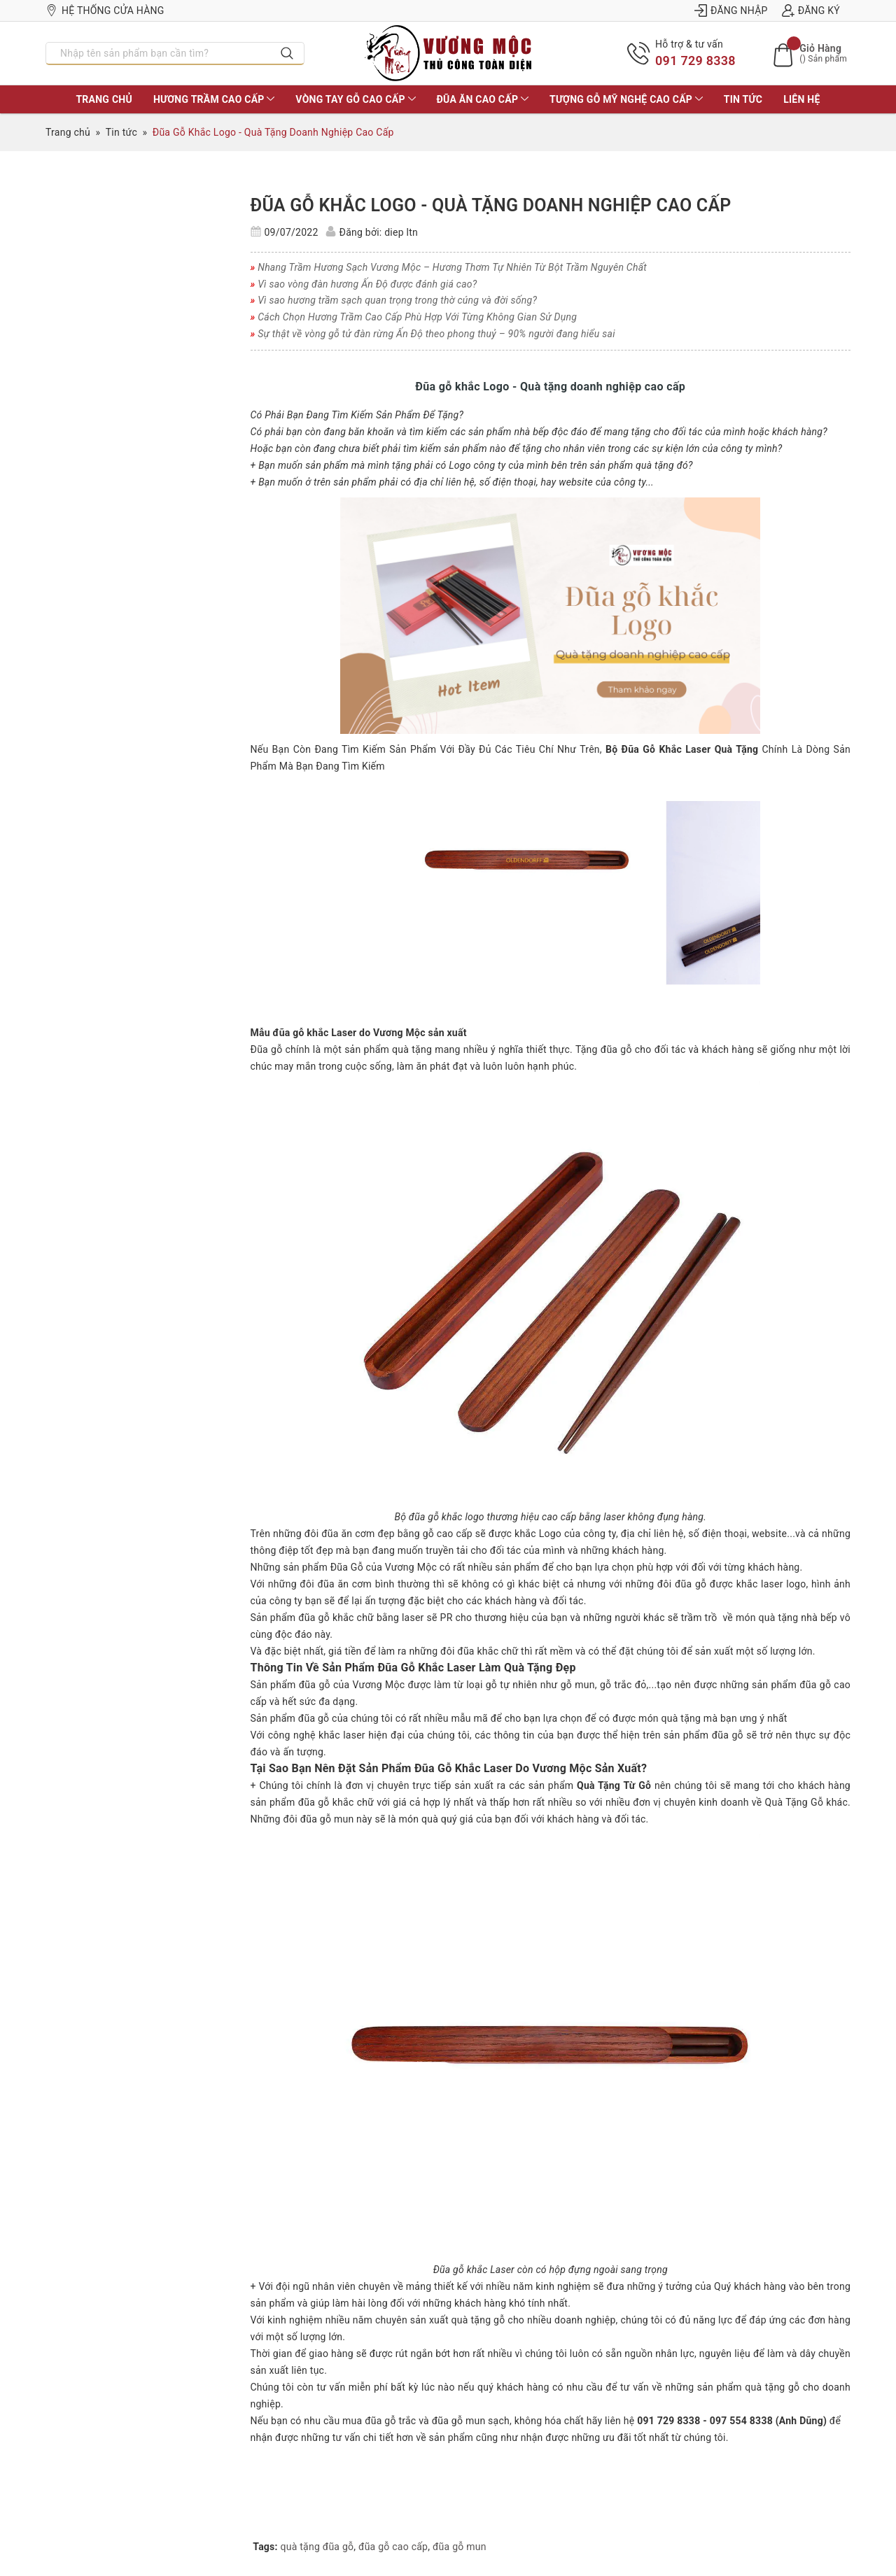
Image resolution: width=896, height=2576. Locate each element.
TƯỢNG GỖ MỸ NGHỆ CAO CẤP (626, 99)
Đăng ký (811, 10)
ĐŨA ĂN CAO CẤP (482, 99)
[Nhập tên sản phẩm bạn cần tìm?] (158, 53)
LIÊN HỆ (801, 99)
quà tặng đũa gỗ (317, 2546)
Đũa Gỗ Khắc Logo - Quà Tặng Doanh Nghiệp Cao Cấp (491, 205)
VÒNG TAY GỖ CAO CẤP (355, 99)
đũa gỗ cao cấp (393, 2546)
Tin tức (743, 99)
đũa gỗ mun (459, 2546)
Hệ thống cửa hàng (105, 10)
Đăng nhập (731, 10)
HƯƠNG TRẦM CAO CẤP (213, 99)
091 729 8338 (695, 60)
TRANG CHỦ (104, 99)
